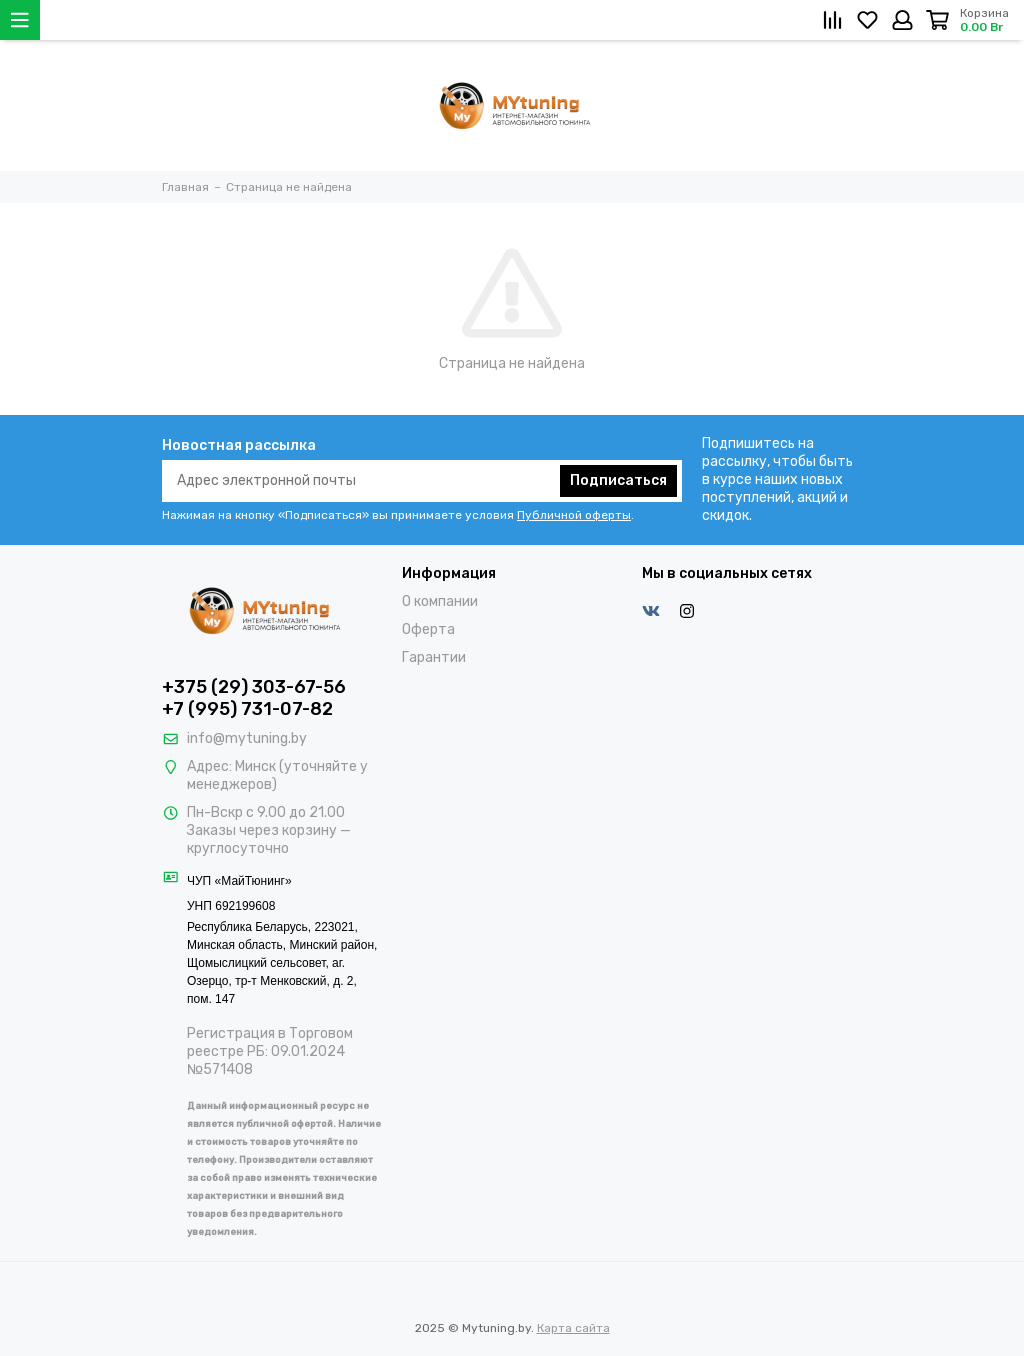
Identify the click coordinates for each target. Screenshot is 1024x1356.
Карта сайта (573, 1328)
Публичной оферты (574, 515)
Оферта (428, 629)
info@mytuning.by (247, 738)
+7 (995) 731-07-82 (247, 709)
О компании (440, 601)
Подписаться (618, 480)
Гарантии (434, 657)
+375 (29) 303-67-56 (254, 687)
